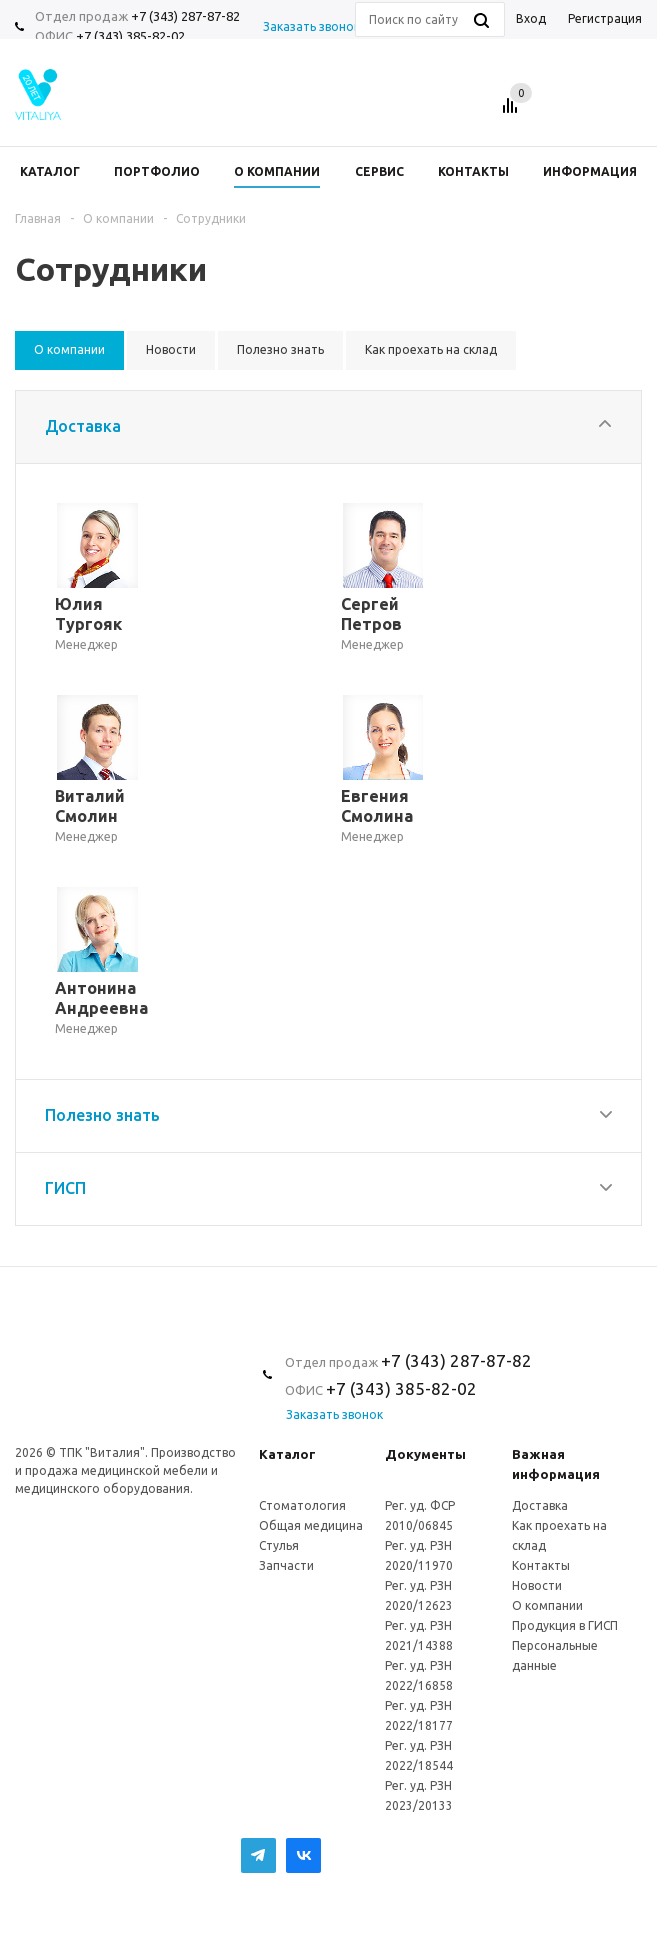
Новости (537, 1585)
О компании (547, 1605)
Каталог (287, 1454)
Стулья (279, 1545)
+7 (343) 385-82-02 (130, 36)
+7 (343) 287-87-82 (185, 16)
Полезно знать (102, 1115)
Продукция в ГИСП (565, 1625)
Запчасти (286, 1565)
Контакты (541, 1565)
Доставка (83, 426)
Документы (425, 1454)
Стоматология (302, 1505)
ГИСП (65, 1188)
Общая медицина (311, 1525)
